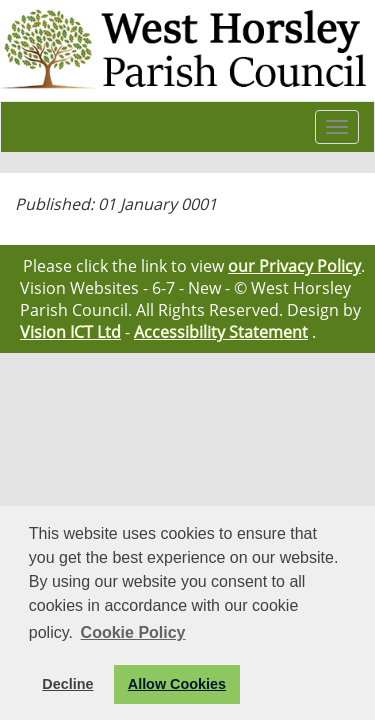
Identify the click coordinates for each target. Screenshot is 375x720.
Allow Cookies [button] (177, 684)
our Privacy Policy (294, 266)
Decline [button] (67, 684)
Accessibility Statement (221, 332)
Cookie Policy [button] (133, 632)
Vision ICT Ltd (70, 332)
